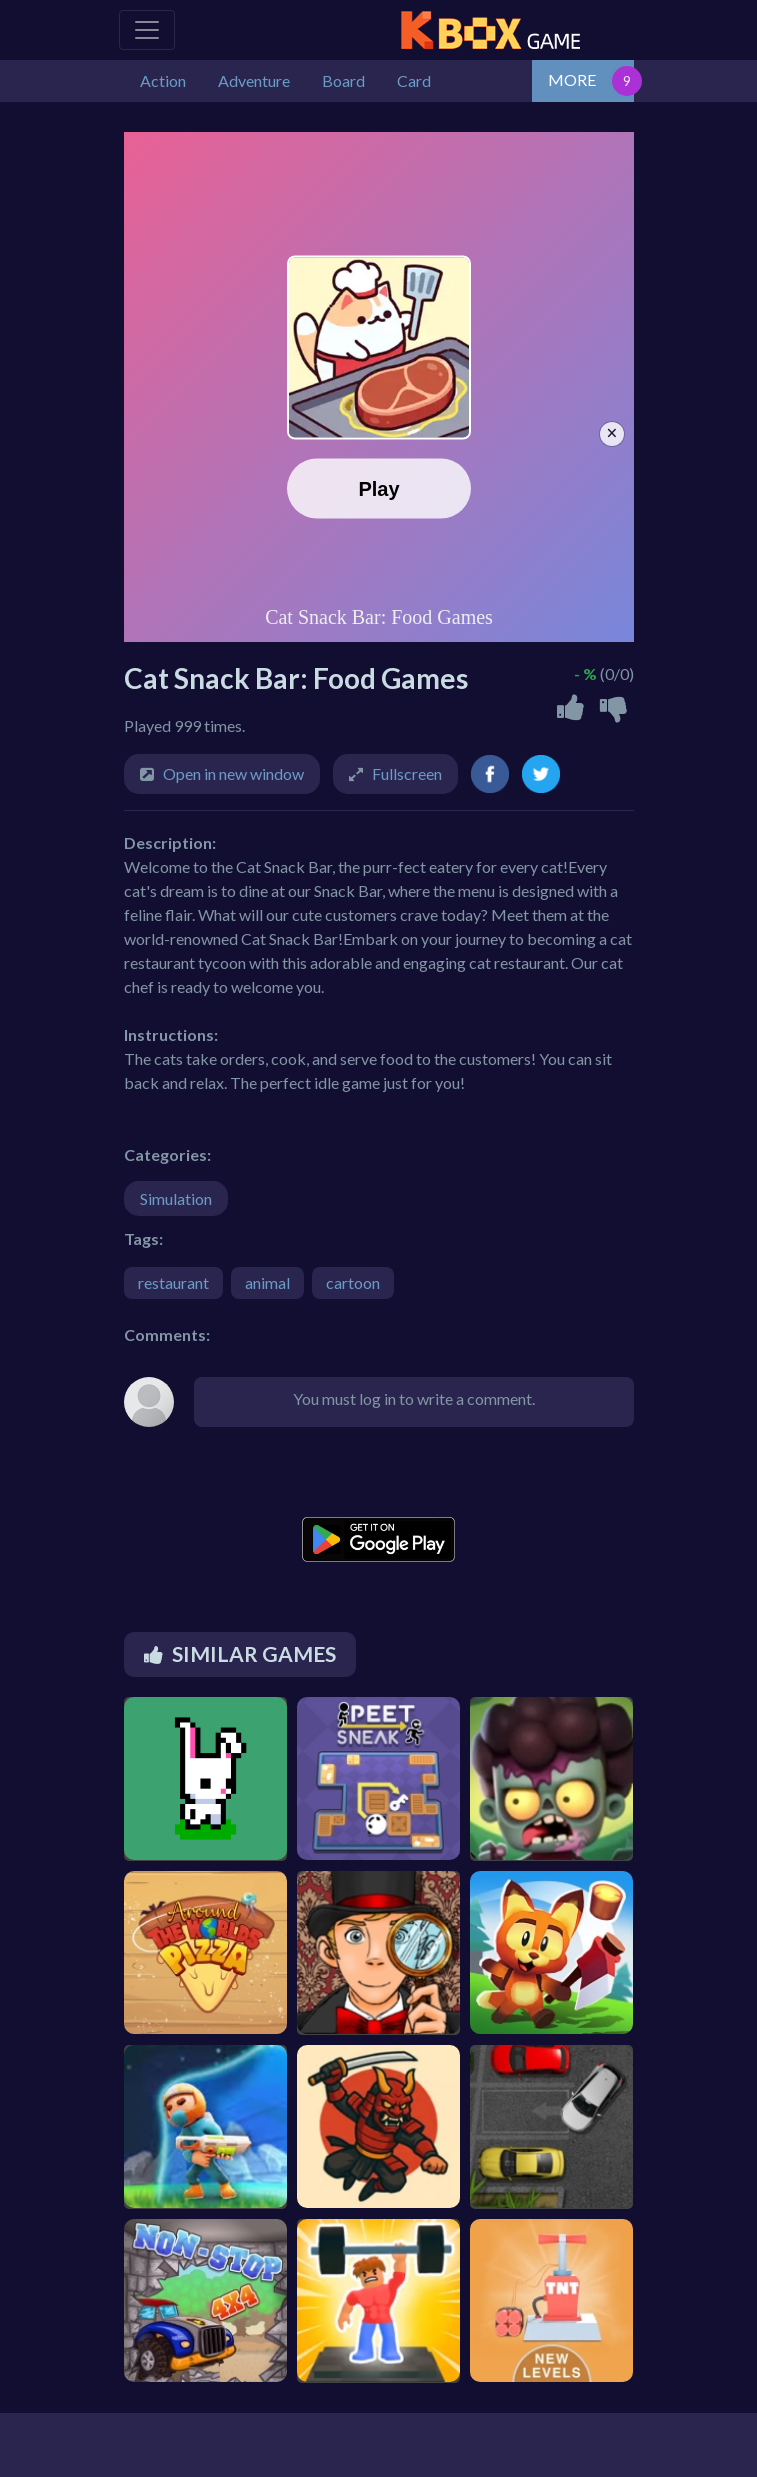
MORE (572, 79)
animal (267, 1282)
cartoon (353, 1282)
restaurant (173, 1282)
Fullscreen (407, 773)
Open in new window (233, 773)
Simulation (176, 1198)
